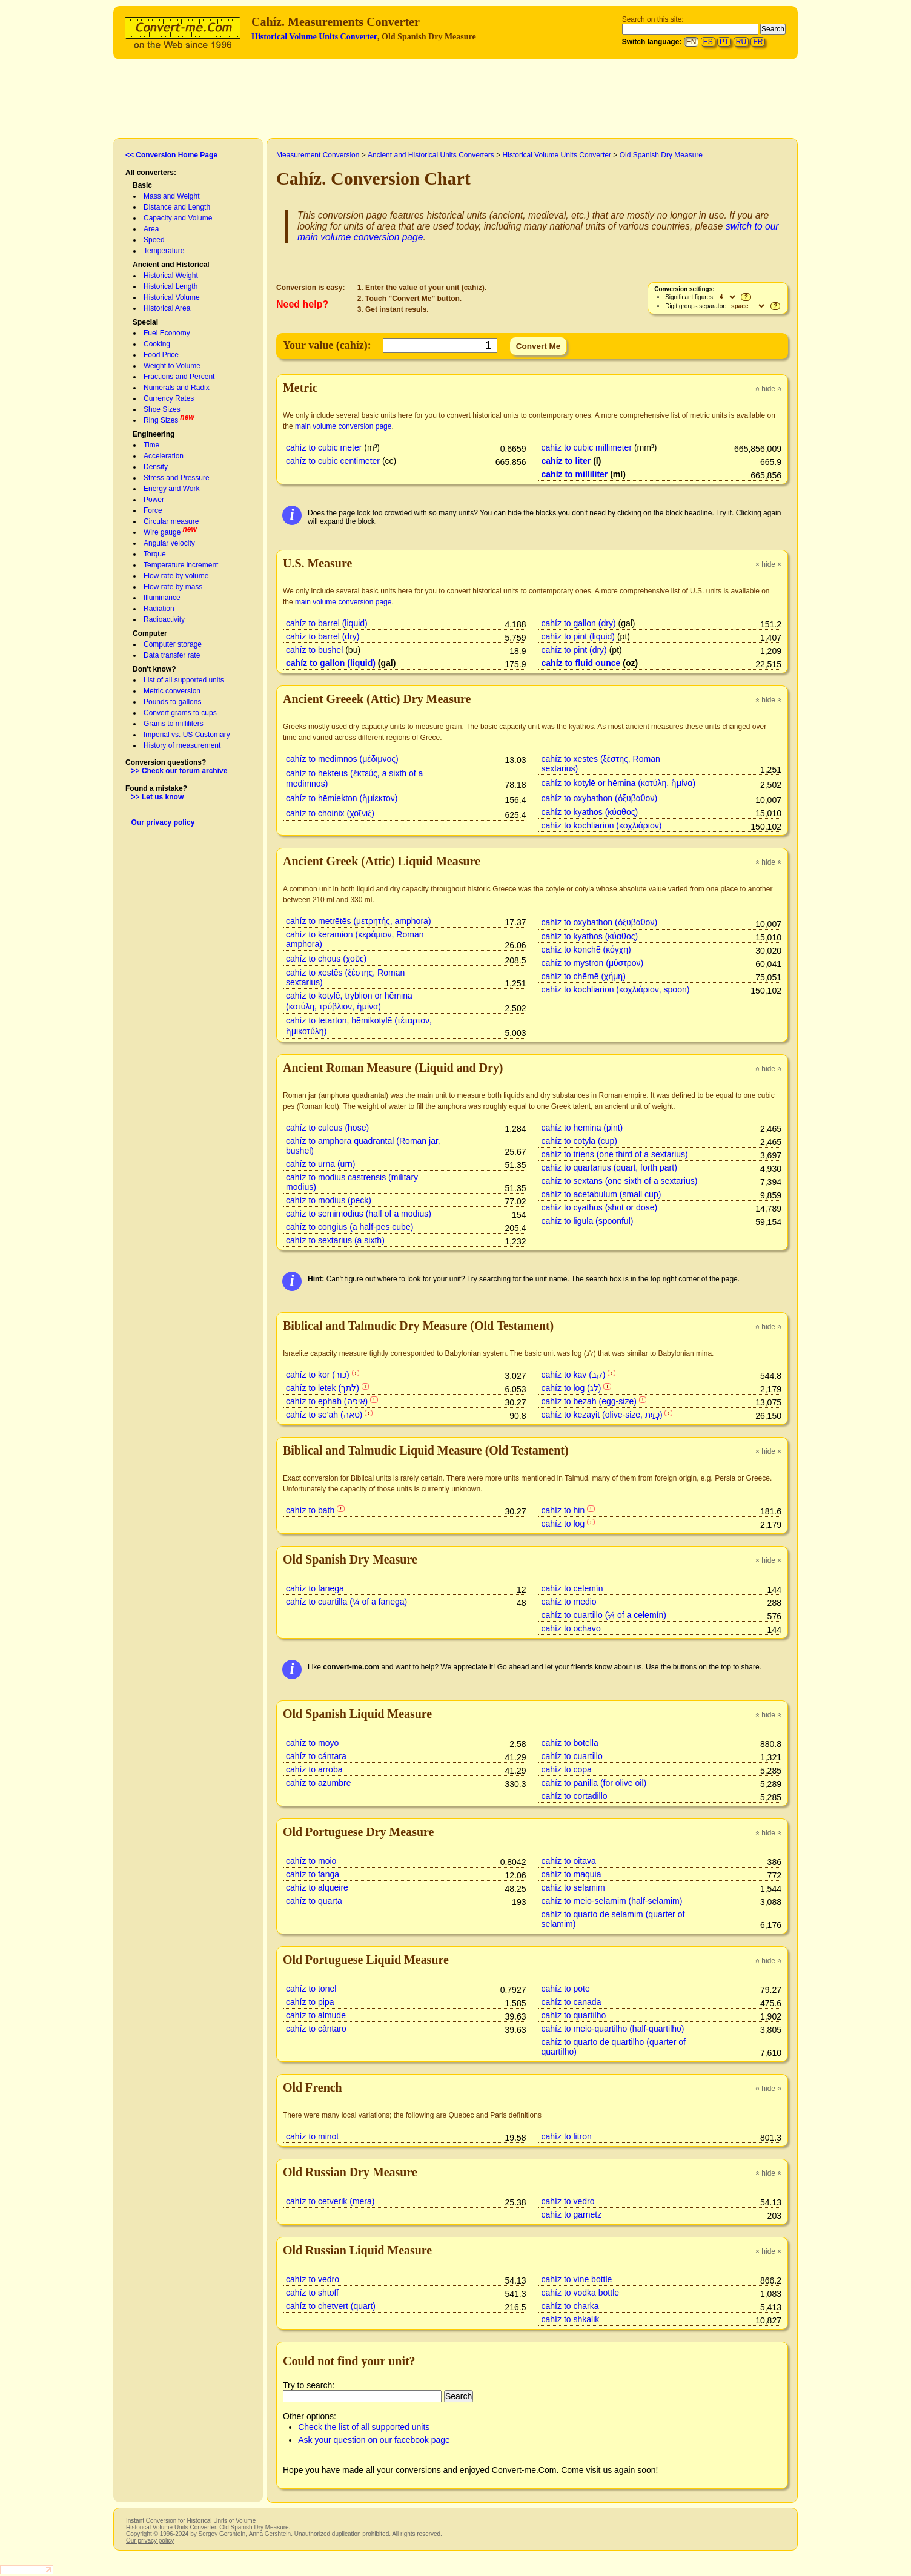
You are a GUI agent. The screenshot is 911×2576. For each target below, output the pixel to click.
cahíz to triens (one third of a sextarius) (615, 1154)
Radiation (159, 608)
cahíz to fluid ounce (581, 663)
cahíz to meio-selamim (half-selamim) (612, 1901)
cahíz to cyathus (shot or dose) (600, 1207)
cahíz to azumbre (318, 1783)
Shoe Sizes (162, 409)
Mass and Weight (172, 196)
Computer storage (173, 644)
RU (741, 42)
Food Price (161, 355)
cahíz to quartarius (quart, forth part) (609, 1167)
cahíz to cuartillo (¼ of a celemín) (604, 1615)
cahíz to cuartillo (572, 1756)
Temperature (164, 250)
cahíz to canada (571, 2002)
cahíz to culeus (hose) (327, 1127)
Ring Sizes (161, 420)
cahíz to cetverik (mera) (330, 2201)
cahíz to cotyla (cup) (579, 1141)
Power (154, 499)
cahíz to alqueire (317, 1887)
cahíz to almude (316, 2015)
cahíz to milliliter (575, 474)
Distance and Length (177, 207)
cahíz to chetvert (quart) (331, 2306)
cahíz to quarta (314, 1901)
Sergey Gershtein (221, 2534)
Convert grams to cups (180, 712)
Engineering (153, 434)
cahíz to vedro (568, 2201)
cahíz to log (563, 1523)
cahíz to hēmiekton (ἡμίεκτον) (341, 798)
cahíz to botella (570, 1743)
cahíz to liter (566, 461)
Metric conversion (172, 691)
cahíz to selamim (573, 1887)
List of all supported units (184, 680)
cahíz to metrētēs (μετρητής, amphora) (358, 921)
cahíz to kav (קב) (574, 1374)
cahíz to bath (310, 1510)
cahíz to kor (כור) (317, 1374)
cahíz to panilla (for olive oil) (594, 1783)
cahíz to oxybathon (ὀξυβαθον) (600, 798)
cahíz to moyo (312, 1743)
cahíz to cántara (316, 1756)
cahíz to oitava (569, 1861)
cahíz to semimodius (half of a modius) (358, 1213)
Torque (155, 554)
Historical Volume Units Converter (314, 36)
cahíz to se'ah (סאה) (324, 1414)
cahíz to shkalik (571, 2319)
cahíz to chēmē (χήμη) (584, 976)
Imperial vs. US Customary (187, 734)
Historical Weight (171, 275)
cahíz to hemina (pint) (582, 1127)
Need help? (302, 304)
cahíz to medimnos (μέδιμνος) (342, 759)
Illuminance (162, 597)
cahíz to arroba (314, 1769)
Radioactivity (164, 619)
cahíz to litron (567, 2136)
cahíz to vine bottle (577, 2279)
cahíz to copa (567, 1769)
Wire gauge (162, 532)
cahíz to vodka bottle (581, 2292)
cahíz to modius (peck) (328, 1200)
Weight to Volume (172, 366)
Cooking (157, 344)
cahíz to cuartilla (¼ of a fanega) (346, 1602)
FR (758, 42)
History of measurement (182, 745)
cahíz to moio (311, 1861)
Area (151, 229)
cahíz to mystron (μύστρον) (593, 963)
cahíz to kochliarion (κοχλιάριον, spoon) (616, 989)
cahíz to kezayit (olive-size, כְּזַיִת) (602, 1414)
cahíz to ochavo (571, 1628)
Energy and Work (172, 488)
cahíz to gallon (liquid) (331, 663)
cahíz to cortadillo (575, 1796)
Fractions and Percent (179, 376)
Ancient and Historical (171, 264)
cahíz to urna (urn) (321, 1164)
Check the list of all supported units (363, 2427)
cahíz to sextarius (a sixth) (335, 1240)
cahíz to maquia (571, 1874)
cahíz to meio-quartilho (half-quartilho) (613, 2028)
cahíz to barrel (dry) (323, 636)
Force (153, 510)
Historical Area (167, 308)
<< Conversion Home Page (171, 155)
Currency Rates (169, 398)
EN (691, 42)
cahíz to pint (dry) (574, 650)
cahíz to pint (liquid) (578, 636)
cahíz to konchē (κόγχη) (586, 949)
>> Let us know (157, 797)
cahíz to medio (569, 1602)
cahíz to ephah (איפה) (327, 1401)
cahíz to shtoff (312, 2292)
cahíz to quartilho (574, 2015)
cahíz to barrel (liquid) (327, 623)
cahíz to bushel (314, 650)
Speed (154, 240)
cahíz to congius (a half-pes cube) (349, 1227)
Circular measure (171, 521)
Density (156, 467)
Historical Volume (172, 297)
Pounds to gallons (172, 702)
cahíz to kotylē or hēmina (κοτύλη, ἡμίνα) (619, 783)
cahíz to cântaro (316, 2028)
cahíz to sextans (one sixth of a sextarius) (620, 1181)
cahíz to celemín (572, 1588)
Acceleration (164, 456)
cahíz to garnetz (572, 2214)
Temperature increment (181, 565)
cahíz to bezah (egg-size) (589, 1401)
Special (145, 322)
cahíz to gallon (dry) (579, 623)
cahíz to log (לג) (571, 1388)
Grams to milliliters (174, 723)
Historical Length (170, 286)
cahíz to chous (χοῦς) (326, 958)
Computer (150, 633)
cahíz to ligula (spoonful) (588, 1221)
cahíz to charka (570, 2306)
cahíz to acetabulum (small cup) (601, 1194)
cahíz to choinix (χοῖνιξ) (330, 813)
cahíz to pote (566, 1988)
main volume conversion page (343, 426)
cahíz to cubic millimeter (587, 447)
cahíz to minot (312, 2136)
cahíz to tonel (311, 1988)
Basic (142, 185)
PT (724, 42)
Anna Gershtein (270, 2534)
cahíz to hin (563, 1510)
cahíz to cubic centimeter (333, 461)
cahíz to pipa (310, 2002)
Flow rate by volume (176, 576)
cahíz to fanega (315, 1588)
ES (708, 42)
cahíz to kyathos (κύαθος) (590, 812)
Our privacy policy (163, 822)
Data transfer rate (172, 655)
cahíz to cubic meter (324, 447)
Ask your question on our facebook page (374, 2440)
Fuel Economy (167, 333)
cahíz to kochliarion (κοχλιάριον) (602, 825)
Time (151, 445)
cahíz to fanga (312, 1874)
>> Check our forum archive (179, 771)
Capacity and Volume (178, 218)
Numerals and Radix (177, 387)
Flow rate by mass (173, 587)
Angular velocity (169, 543)
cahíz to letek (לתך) (322, 1388)
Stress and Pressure (177, 478)
